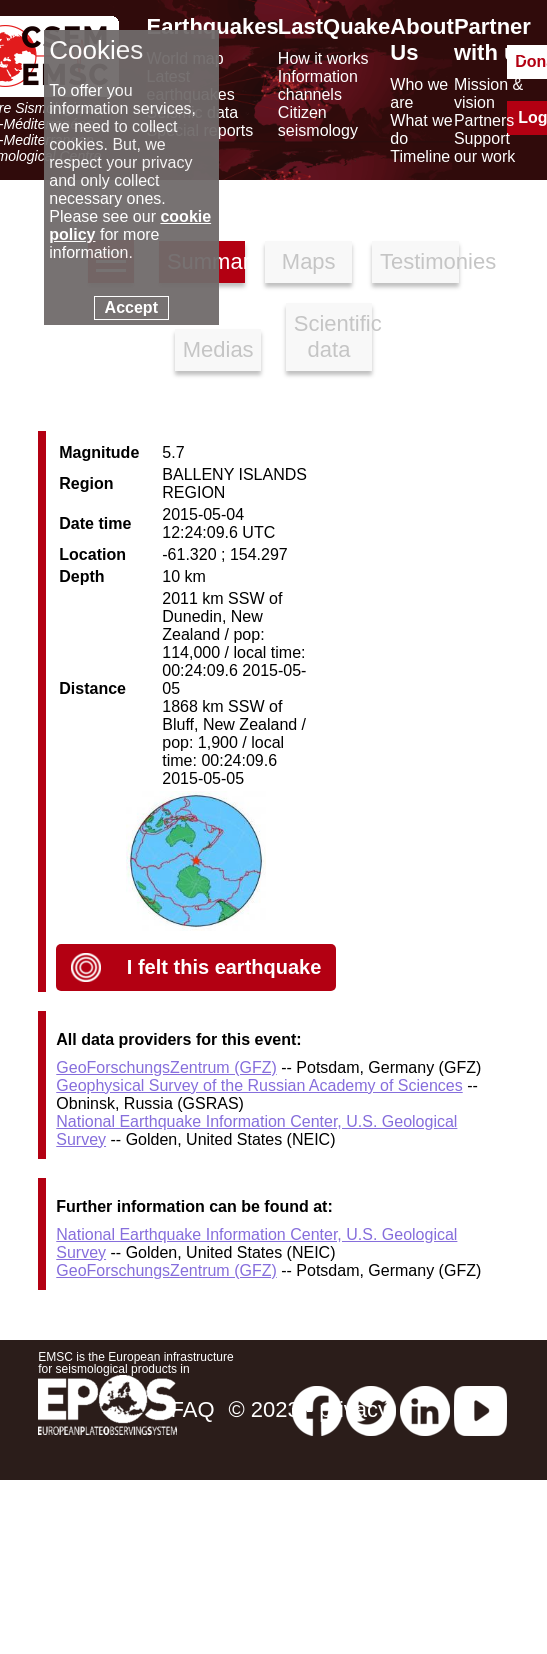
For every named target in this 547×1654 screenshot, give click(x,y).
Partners (484, 120)
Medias (218, 349)
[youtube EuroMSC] (480, 1409)
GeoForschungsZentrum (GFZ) (166, 1067)
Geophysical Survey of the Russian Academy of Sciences (259, 1085)
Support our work (484, 147)
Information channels (318, 85)
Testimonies (419, 261)
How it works (323, 58)
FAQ (192, 1409)
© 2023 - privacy (309, 1409)
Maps (309, 261)
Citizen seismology (318, 121)
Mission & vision (488, 93)
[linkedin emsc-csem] (425, 1409)
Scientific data (333, 336)
